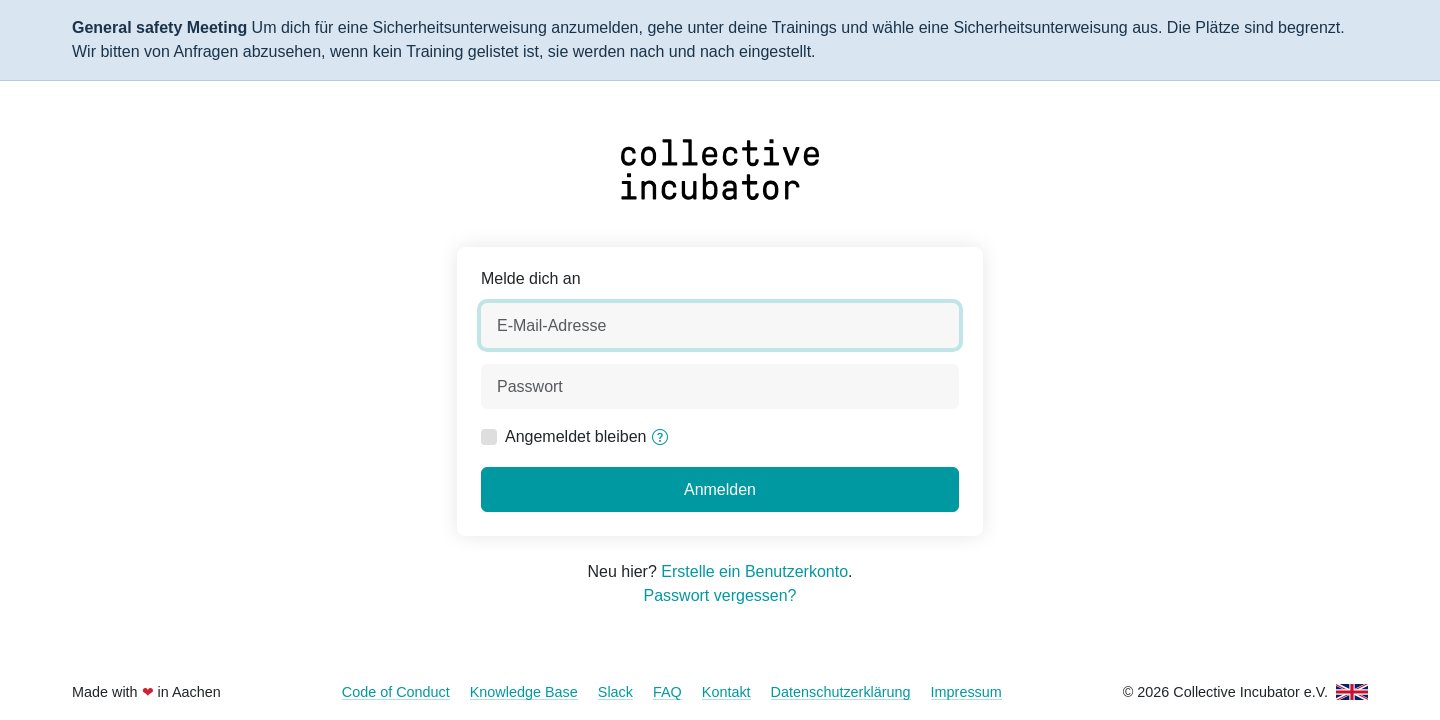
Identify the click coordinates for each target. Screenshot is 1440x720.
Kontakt (726, 692)
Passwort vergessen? (720, 595)
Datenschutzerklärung (841, 692)
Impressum (966, 692)
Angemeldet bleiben (575, 436)
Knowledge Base (524, 692)
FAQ (667, 692)
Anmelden (720, 489)
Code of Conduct (396, 692)
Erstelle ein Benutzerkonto (754, 571)
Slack (615, 692)
